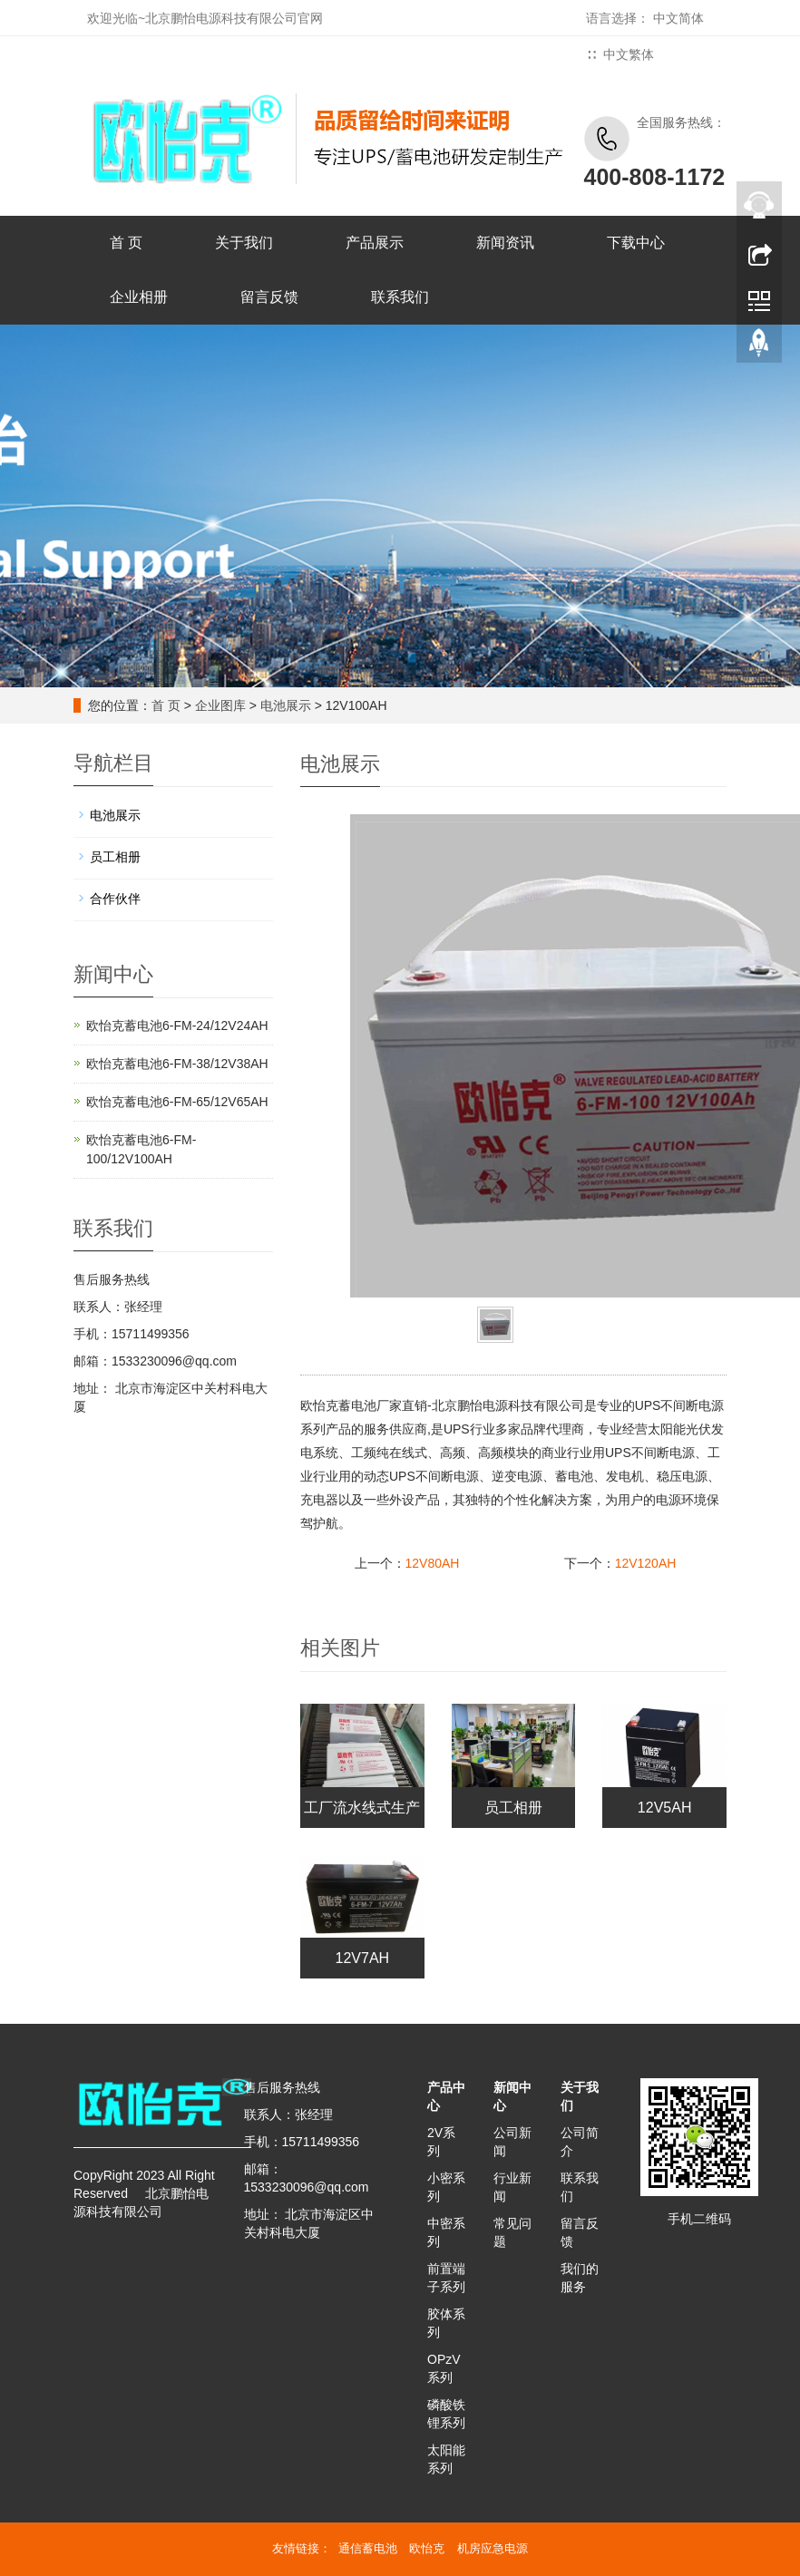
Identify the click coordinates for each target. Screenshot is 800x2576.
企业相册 (139, 297)
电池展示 (285, 705)
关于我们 (244, 242)
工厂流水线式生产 (362, 1807)
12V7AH (363, 1958)
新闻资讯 (505, 242)
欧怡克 (426, 2548)
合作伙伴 (115, 898)
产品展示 (375, 242)
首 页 (126, 242)
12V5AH (665, 1807)
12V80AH (432, 1563)
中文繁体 (628, 54)
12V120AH (646, 1563)
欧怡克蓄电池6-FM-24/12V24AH (177, 1025)
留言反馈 (269, 297)
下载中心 (636, 242)
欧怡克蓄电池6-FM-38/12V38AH (177, 1063)
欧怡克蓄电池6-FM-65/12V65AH (177, 1101)
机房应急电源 (492, 2548)
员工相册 (513, 1807)
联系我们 (400, 297)
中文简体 (678, 18)
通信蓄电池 (367, 2548)
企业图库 (220, 705)
